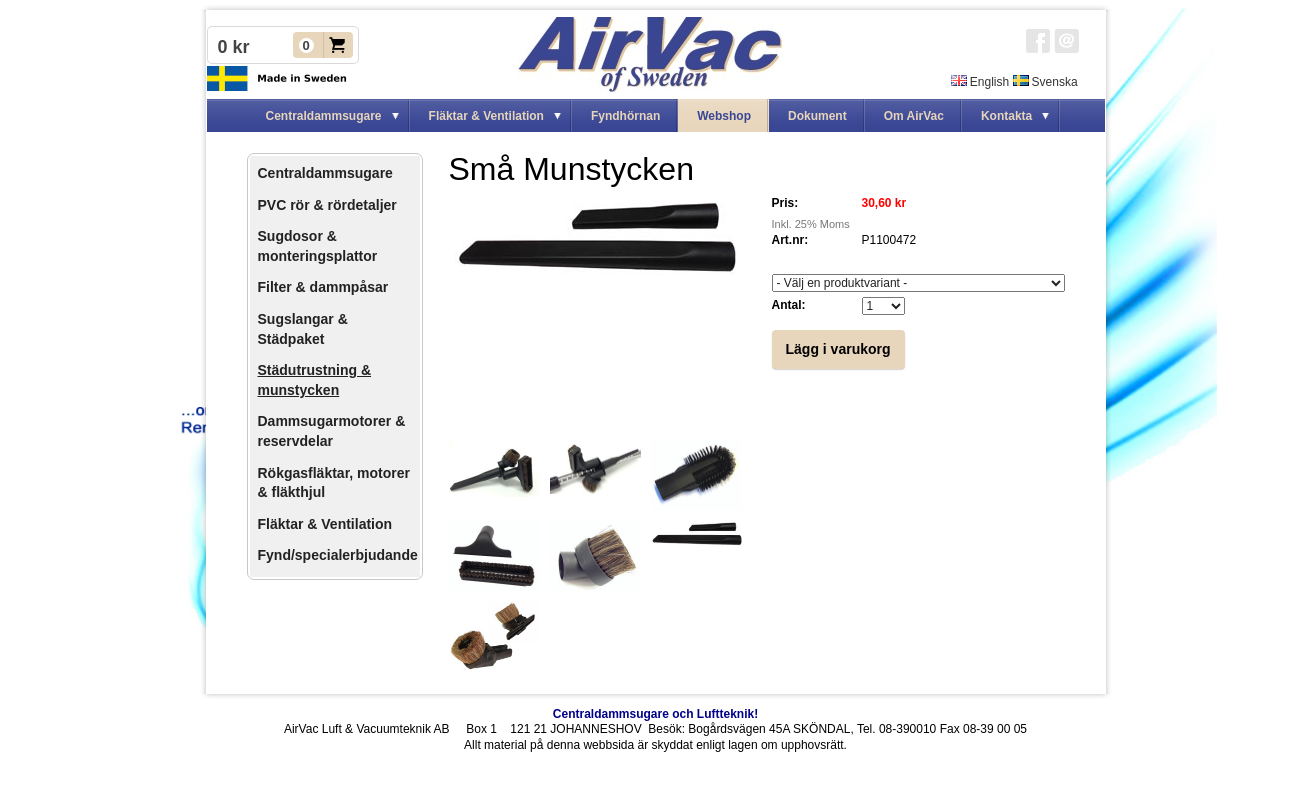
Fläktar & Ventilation (325, 524)
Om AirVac (914, 116)
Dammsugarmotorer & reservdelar (332, 431)
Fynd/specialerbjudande (338, 555)
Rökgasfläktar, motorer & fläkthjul (334, 483)
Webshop (724, 116)
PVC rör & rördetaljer (327, 205)
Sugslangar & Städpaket (303, 329)
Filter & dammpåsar (323, 287)
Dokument (817, 116)
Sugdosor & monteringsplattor (318, 246)
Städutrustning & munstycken (315, 380)
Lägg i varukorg (838, 349)
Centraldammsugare (325, 173)
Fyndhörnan (625, 116)
